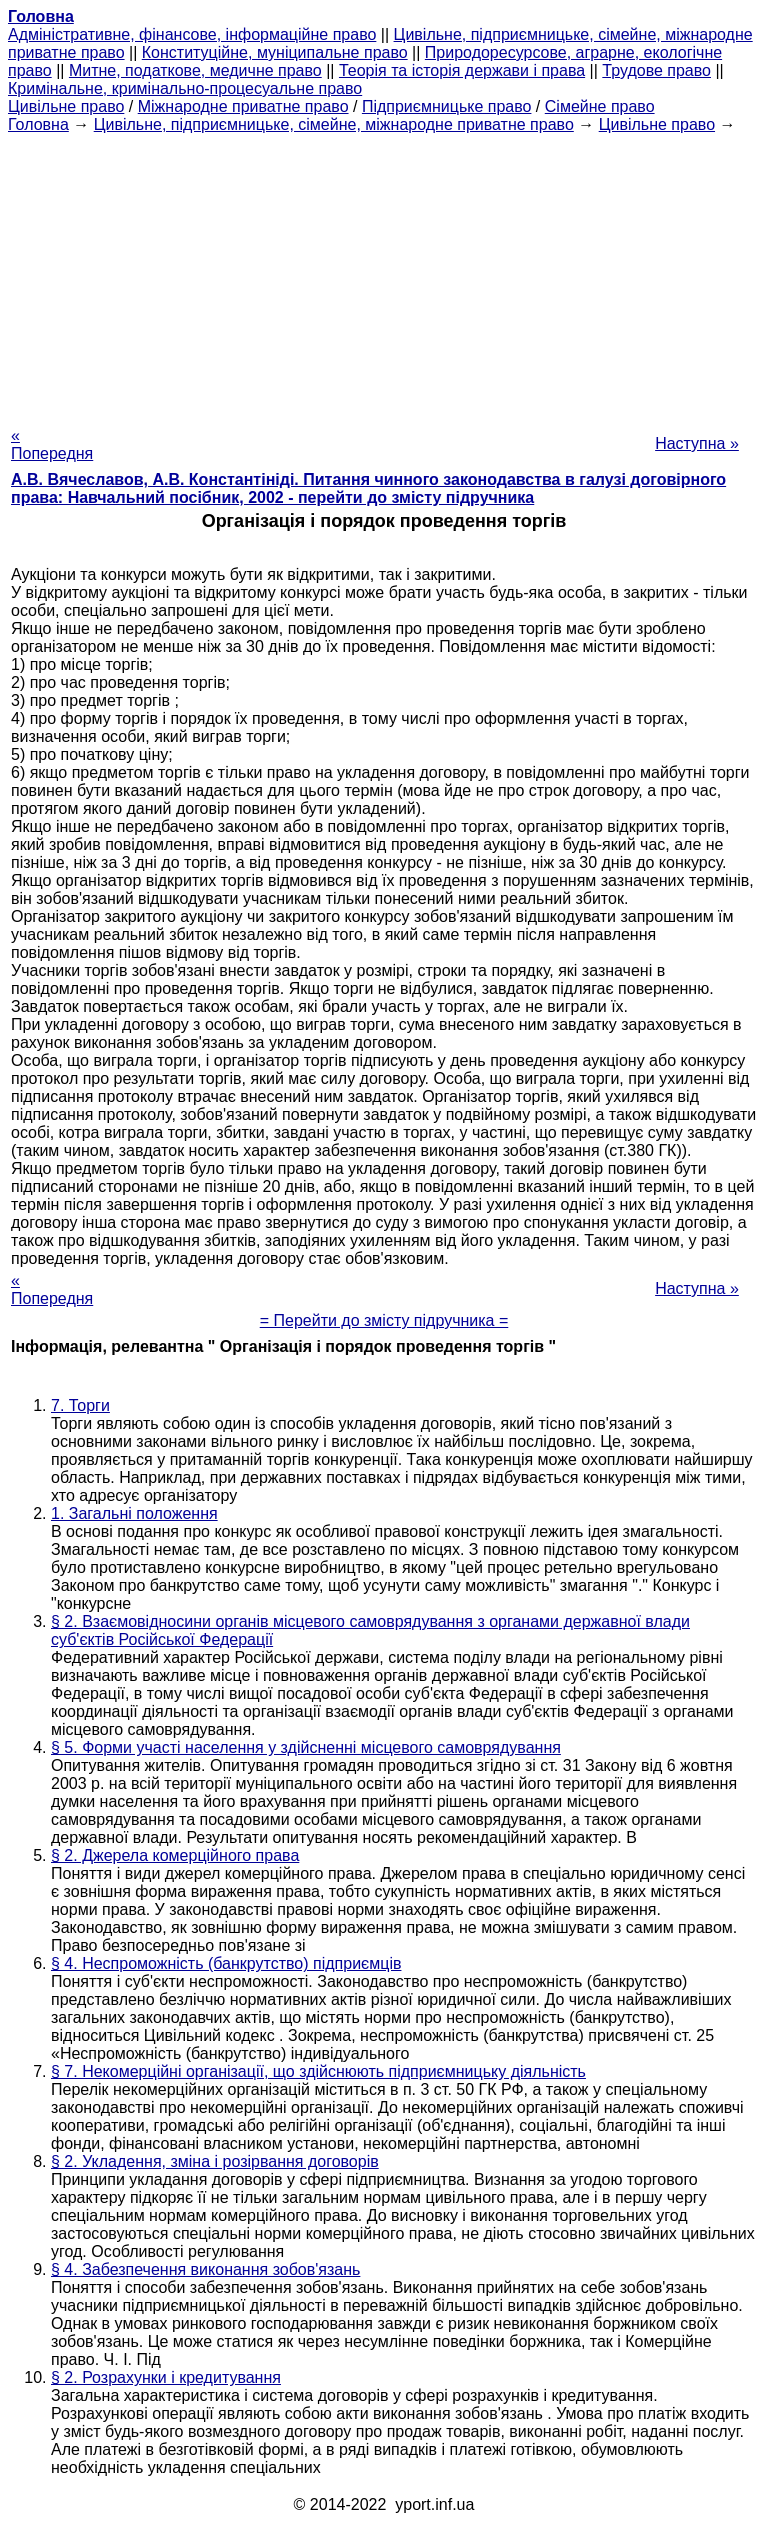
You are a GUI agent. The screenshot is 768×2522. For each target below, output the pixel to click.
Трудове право (656, 70)
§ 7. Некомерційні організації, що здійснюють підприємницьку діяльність (318, 2071)
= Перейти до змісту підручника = (384, 1320)
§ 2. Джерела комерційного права (175, 1855)
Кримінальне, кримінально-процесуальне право (185, 88)
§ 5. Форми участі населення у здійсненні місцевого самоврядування (306, 1747)
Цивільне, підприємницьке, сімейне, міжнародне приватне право (334, 124)
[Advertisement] (384, 274)
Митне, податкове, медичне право (195, 70)
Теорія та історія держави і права (462, 70)
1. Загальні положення (134, 1513)
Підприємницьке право (447, 106)
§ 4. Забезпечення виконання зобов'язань (205, 2269)
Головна (38, 124)
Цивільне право (66, 106)
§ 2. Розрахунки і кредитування (166, 2377)
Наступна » (697, 443)
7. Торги (80, 1405)
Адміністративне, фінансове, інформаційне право (192, 34)
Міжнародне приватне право (243, 106)
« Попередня (52, 444)
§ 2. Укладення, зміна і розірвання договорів (215, 2161)
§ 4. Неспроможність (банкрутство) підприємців (226, 1963)
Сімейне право (600, 106)
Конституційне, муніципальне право (275, 52)
